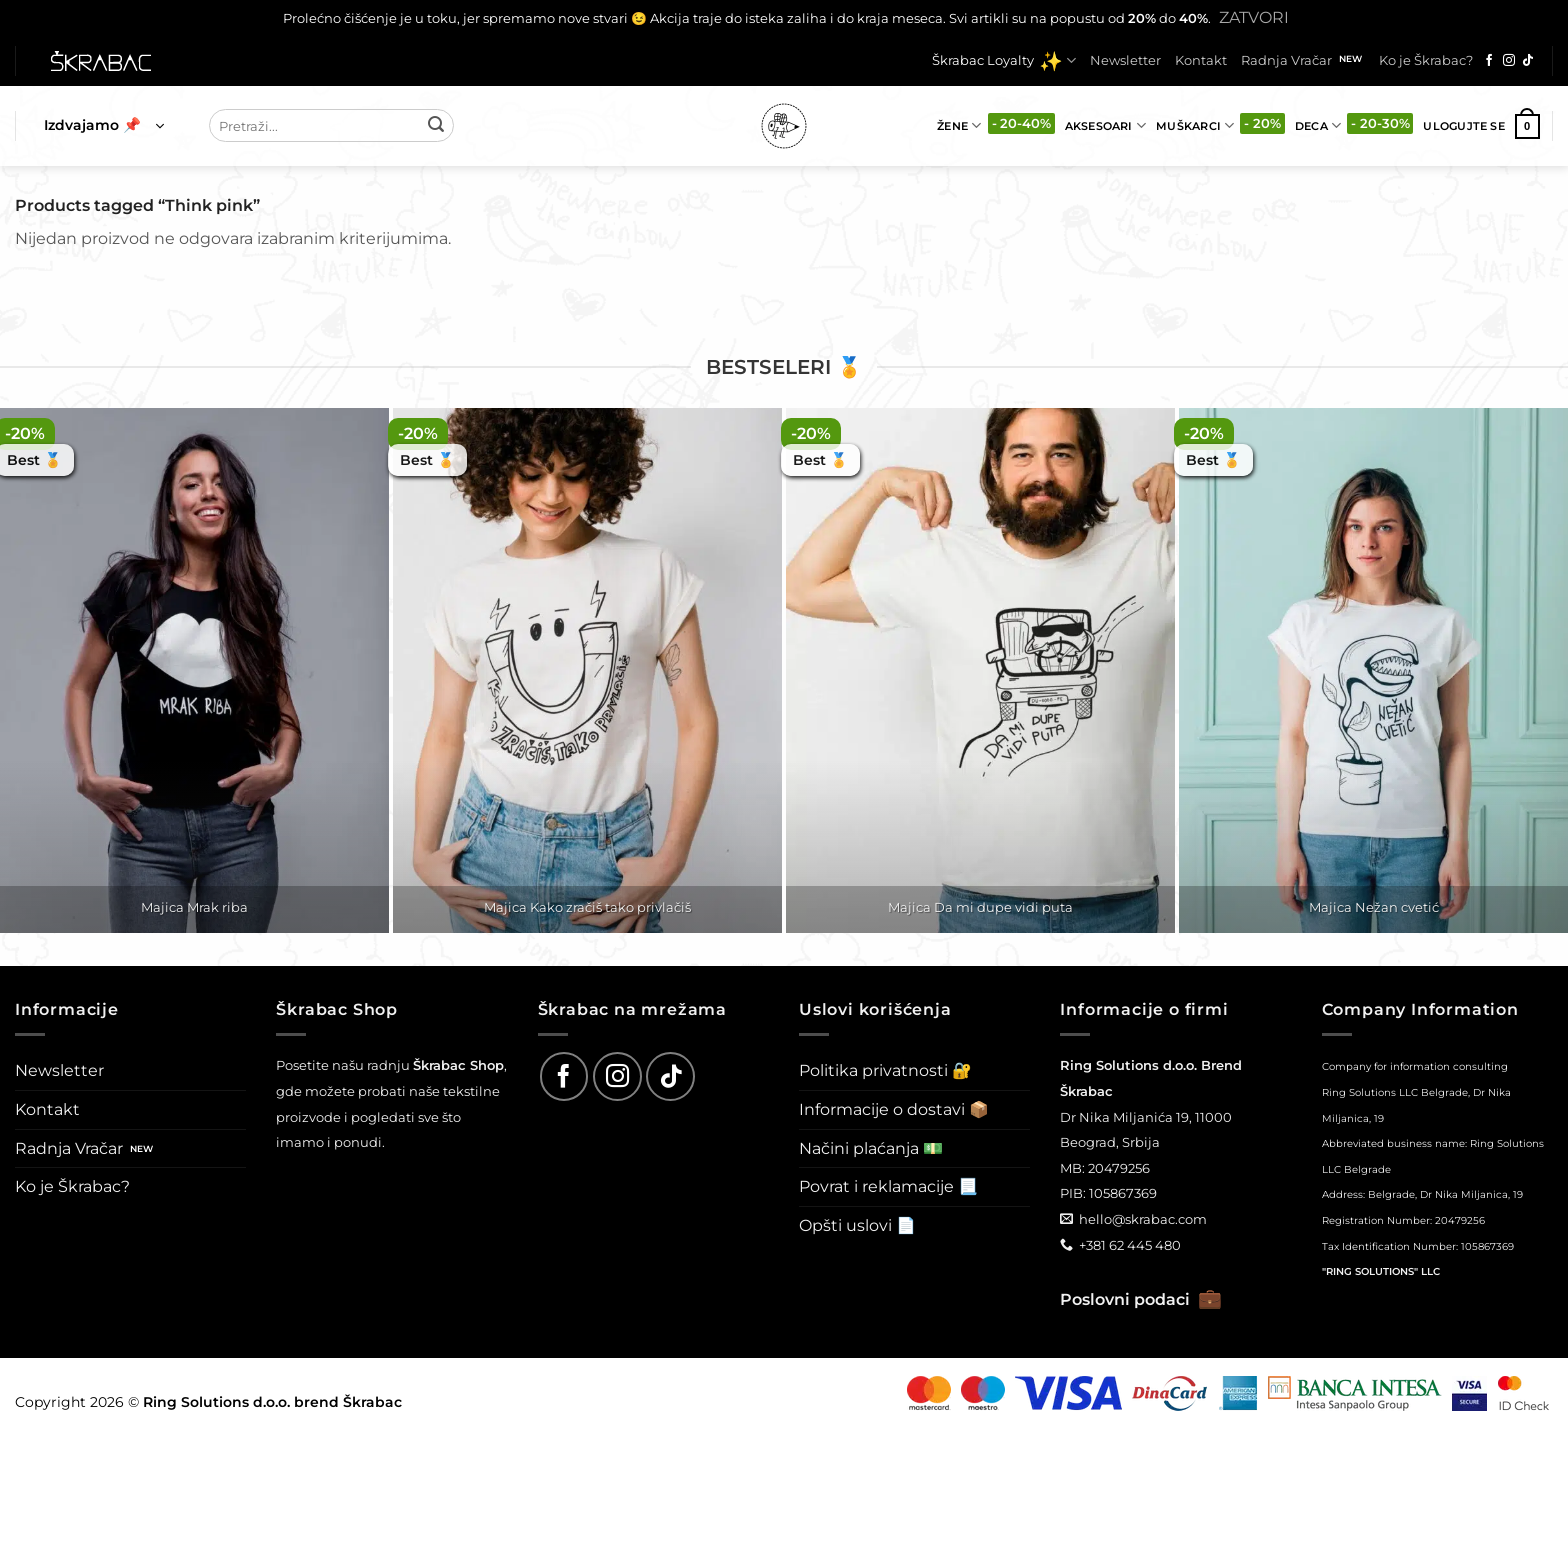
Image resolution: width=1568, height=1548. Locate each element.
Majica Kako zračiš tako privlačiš (587, 907)
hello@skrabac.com (1143, 1219)
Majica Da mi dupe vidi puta (980, 907)
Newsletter (1125, 60)
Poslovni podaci (1141, 1299)
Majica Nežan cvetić (1374, 907)
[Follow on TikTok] (1528, 61)
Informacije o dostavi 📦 (894, 1109)
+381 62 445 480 (1130, 1245)
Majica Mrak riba (194, 907)
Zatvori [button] (1254, 17)
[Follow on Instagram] (1509, 61)
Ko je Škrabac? (1426, 60)
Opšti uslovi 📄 (857, 1225)
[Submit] (436, 126)
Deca (1318, 125)
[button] (104, 126)
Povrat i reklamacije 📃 (888, 1186)
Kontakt (1201, 60)
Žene (959, 125)
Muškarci (1195, 125)
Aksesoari (1105, 125)
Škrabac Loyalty (1004, 61)
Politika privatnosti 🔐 (885, 1070)
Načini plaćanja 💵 (871, 1148)
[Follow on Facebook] (1489, 61)
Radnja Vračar (1286, 60)
